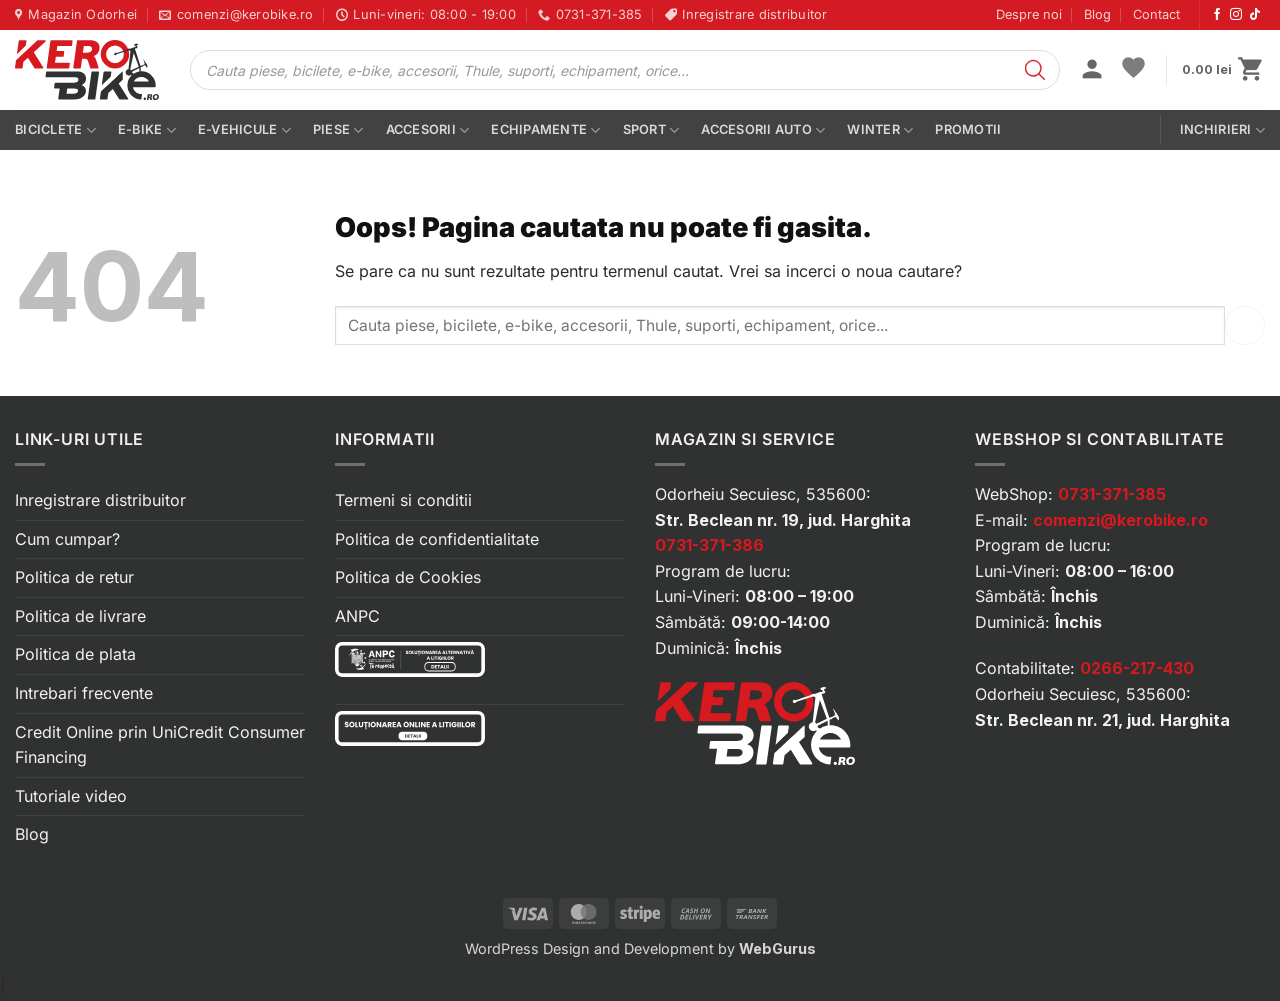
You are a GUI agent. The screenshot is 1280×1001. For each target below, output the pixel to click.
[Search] (1035, 70)
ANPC (357, 616)
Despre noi (1029, 14)
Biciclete (55, 130)
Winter (880, 130)
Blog (1097, 14)
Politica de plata (75, 654)
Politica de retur (74, 577)
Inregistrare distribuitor (100, 500)
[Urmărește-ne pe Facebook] (1217, 15)
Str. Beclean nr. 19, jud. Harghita (783, 520)
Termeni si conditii (403, 500)
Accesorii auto (763, 130)
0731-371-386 (709, 545)
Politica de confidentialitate (437, 539)
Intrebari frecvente (84, 693)
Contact (1156, 14)
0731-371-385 (1112, 494)
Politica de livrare (80, 616)
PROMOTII (968, 129)
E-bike (147, 130)
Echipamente (545, 130)
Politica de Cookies (408, 577)
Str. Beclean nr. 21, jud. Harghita (1102, 720)
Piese (338, 130)
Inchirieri (1222, 130)
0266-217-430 (1137, 668)
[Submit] (1245, 325)
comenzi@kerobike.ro (1120, 520)
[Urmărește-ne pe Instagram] (1236, 15)
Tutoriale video (71, 796)
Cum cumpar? (67, 539)
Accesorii (428, 130)
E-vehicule (244, 130)
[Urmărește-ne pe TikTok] (1255, 15)
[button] (1092, 71)
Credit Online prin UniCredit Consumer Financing (160, 745)
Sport (651, 130)
